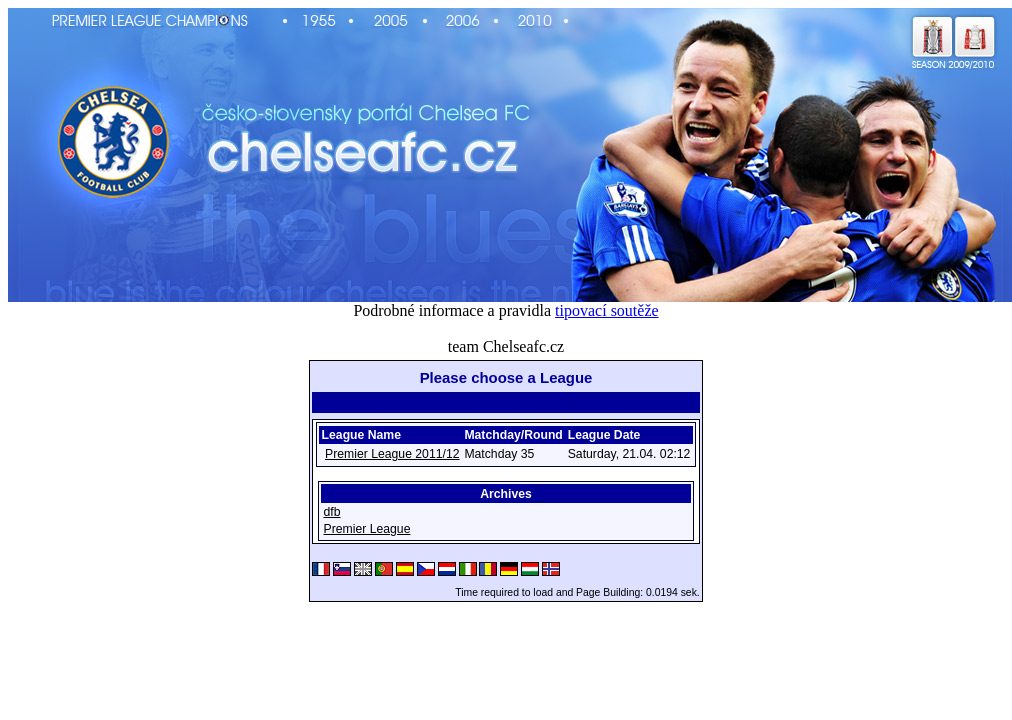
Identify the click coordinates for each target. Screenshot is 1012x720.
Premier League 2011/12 (392, 454)
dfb (331, 512)
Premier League (366, 529)
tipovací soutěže (607, 310)
